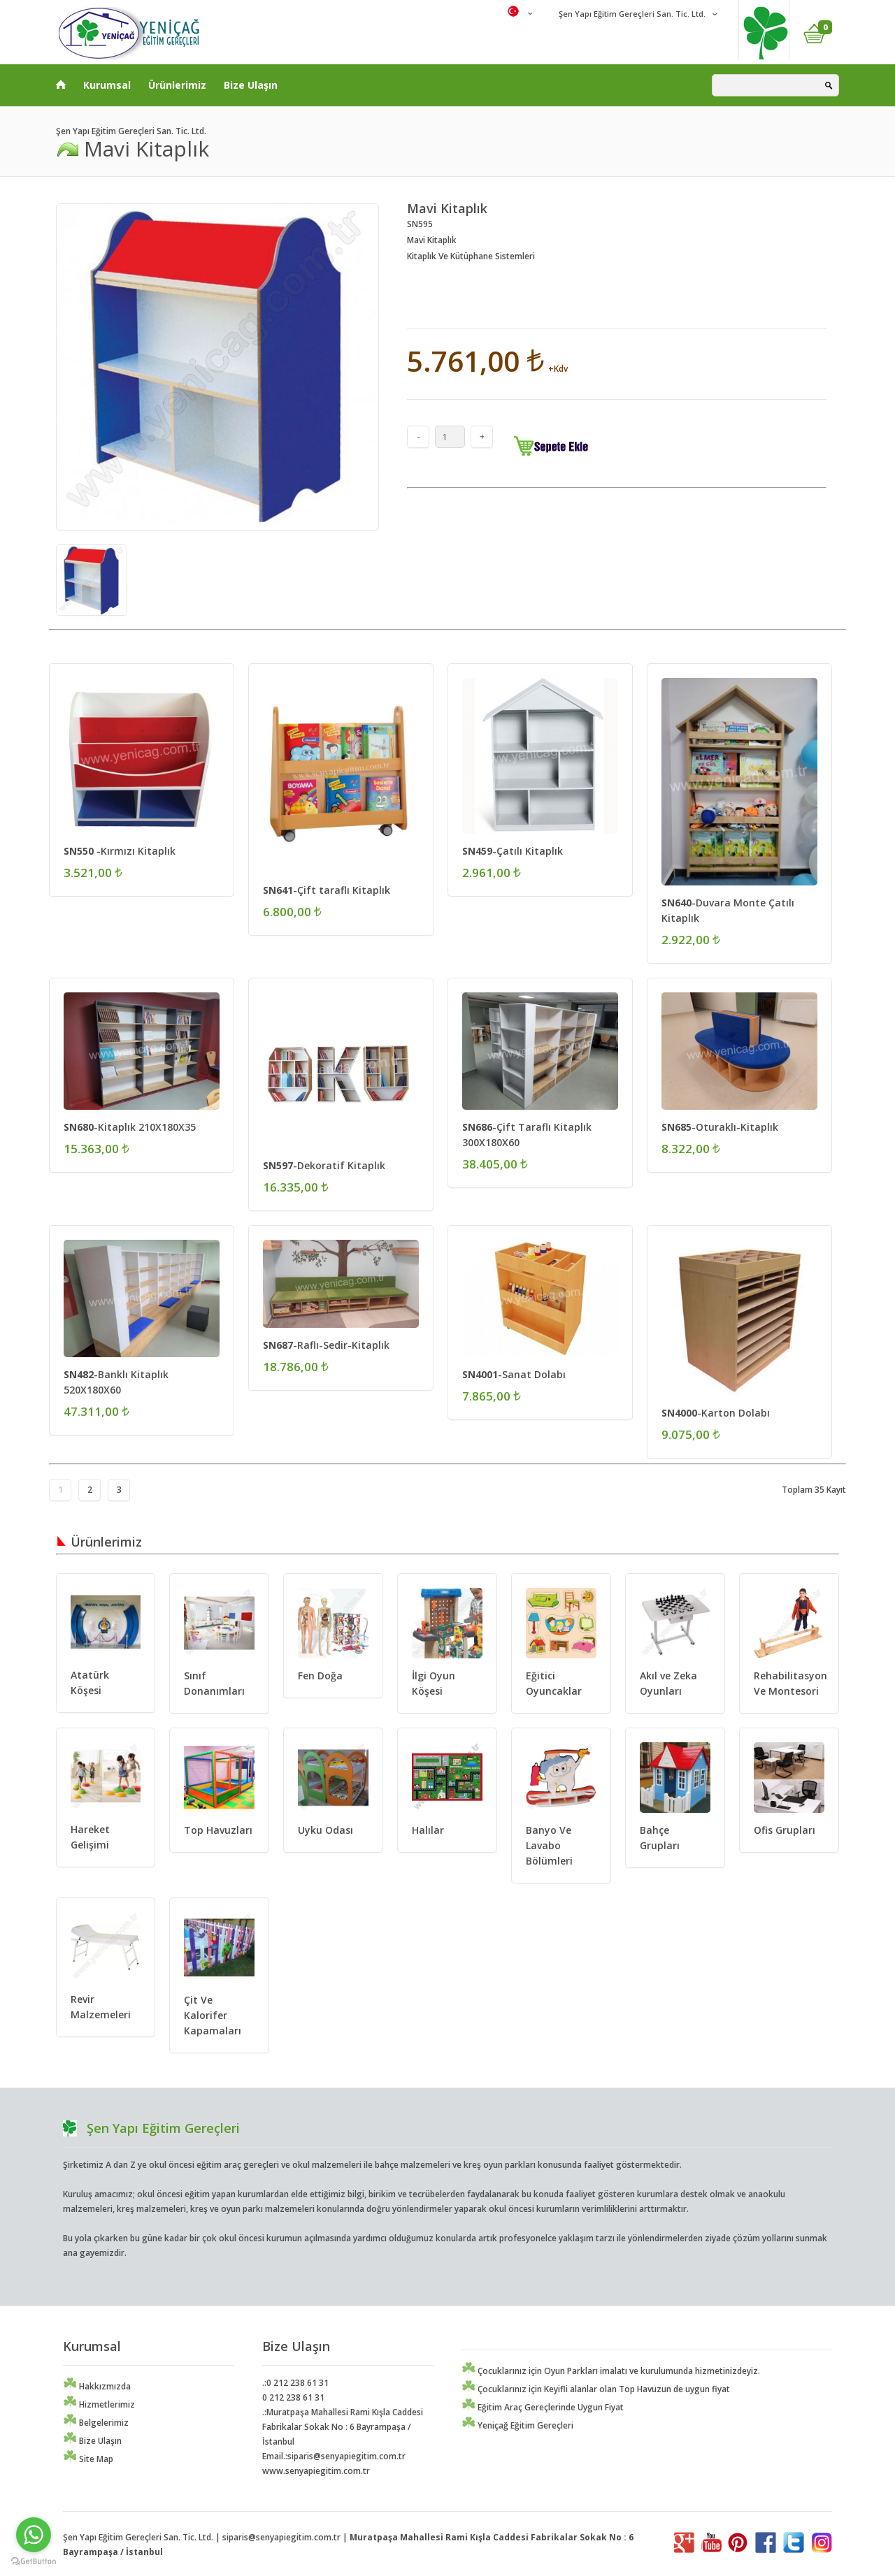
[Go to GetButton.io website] (33, 2561)
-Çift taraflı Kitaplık (326, 890)
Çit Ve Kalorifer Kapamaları (212, 2015)
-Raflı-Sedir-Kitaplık (326, 1345)
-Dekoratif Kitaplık (324, 1165)
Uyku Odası (325, 1830)
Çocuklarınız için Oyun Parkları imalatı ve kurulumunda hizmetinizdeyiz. (610, 2371)
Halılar (428, 1830)
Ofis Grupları (784, 1830)
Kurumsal (107, 85)
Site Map (88, 2459)
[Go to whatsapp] (33, 2534)
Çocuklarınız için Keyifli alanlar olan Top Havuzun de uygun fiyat (595, 2389)
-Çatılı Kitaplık (512, 851)
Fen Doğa (320, 1675)
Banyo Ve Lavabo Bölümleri (549, 1845)
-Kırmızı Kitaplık (120, 851)
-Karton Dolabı (715, 1412)
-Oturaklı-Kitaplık (719, 1127)
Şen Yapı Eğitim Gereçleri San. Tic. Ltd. (631, 13)
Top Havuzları (218, 1830)
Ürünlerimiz (177, 85)
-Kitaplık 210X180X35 (130, 1127)
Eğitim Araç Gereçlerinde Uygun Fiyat (542, 2407)
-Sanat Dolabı (514, 1374)
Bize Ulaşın (251, 85)
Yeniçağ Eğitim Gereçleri (517, 2425)
